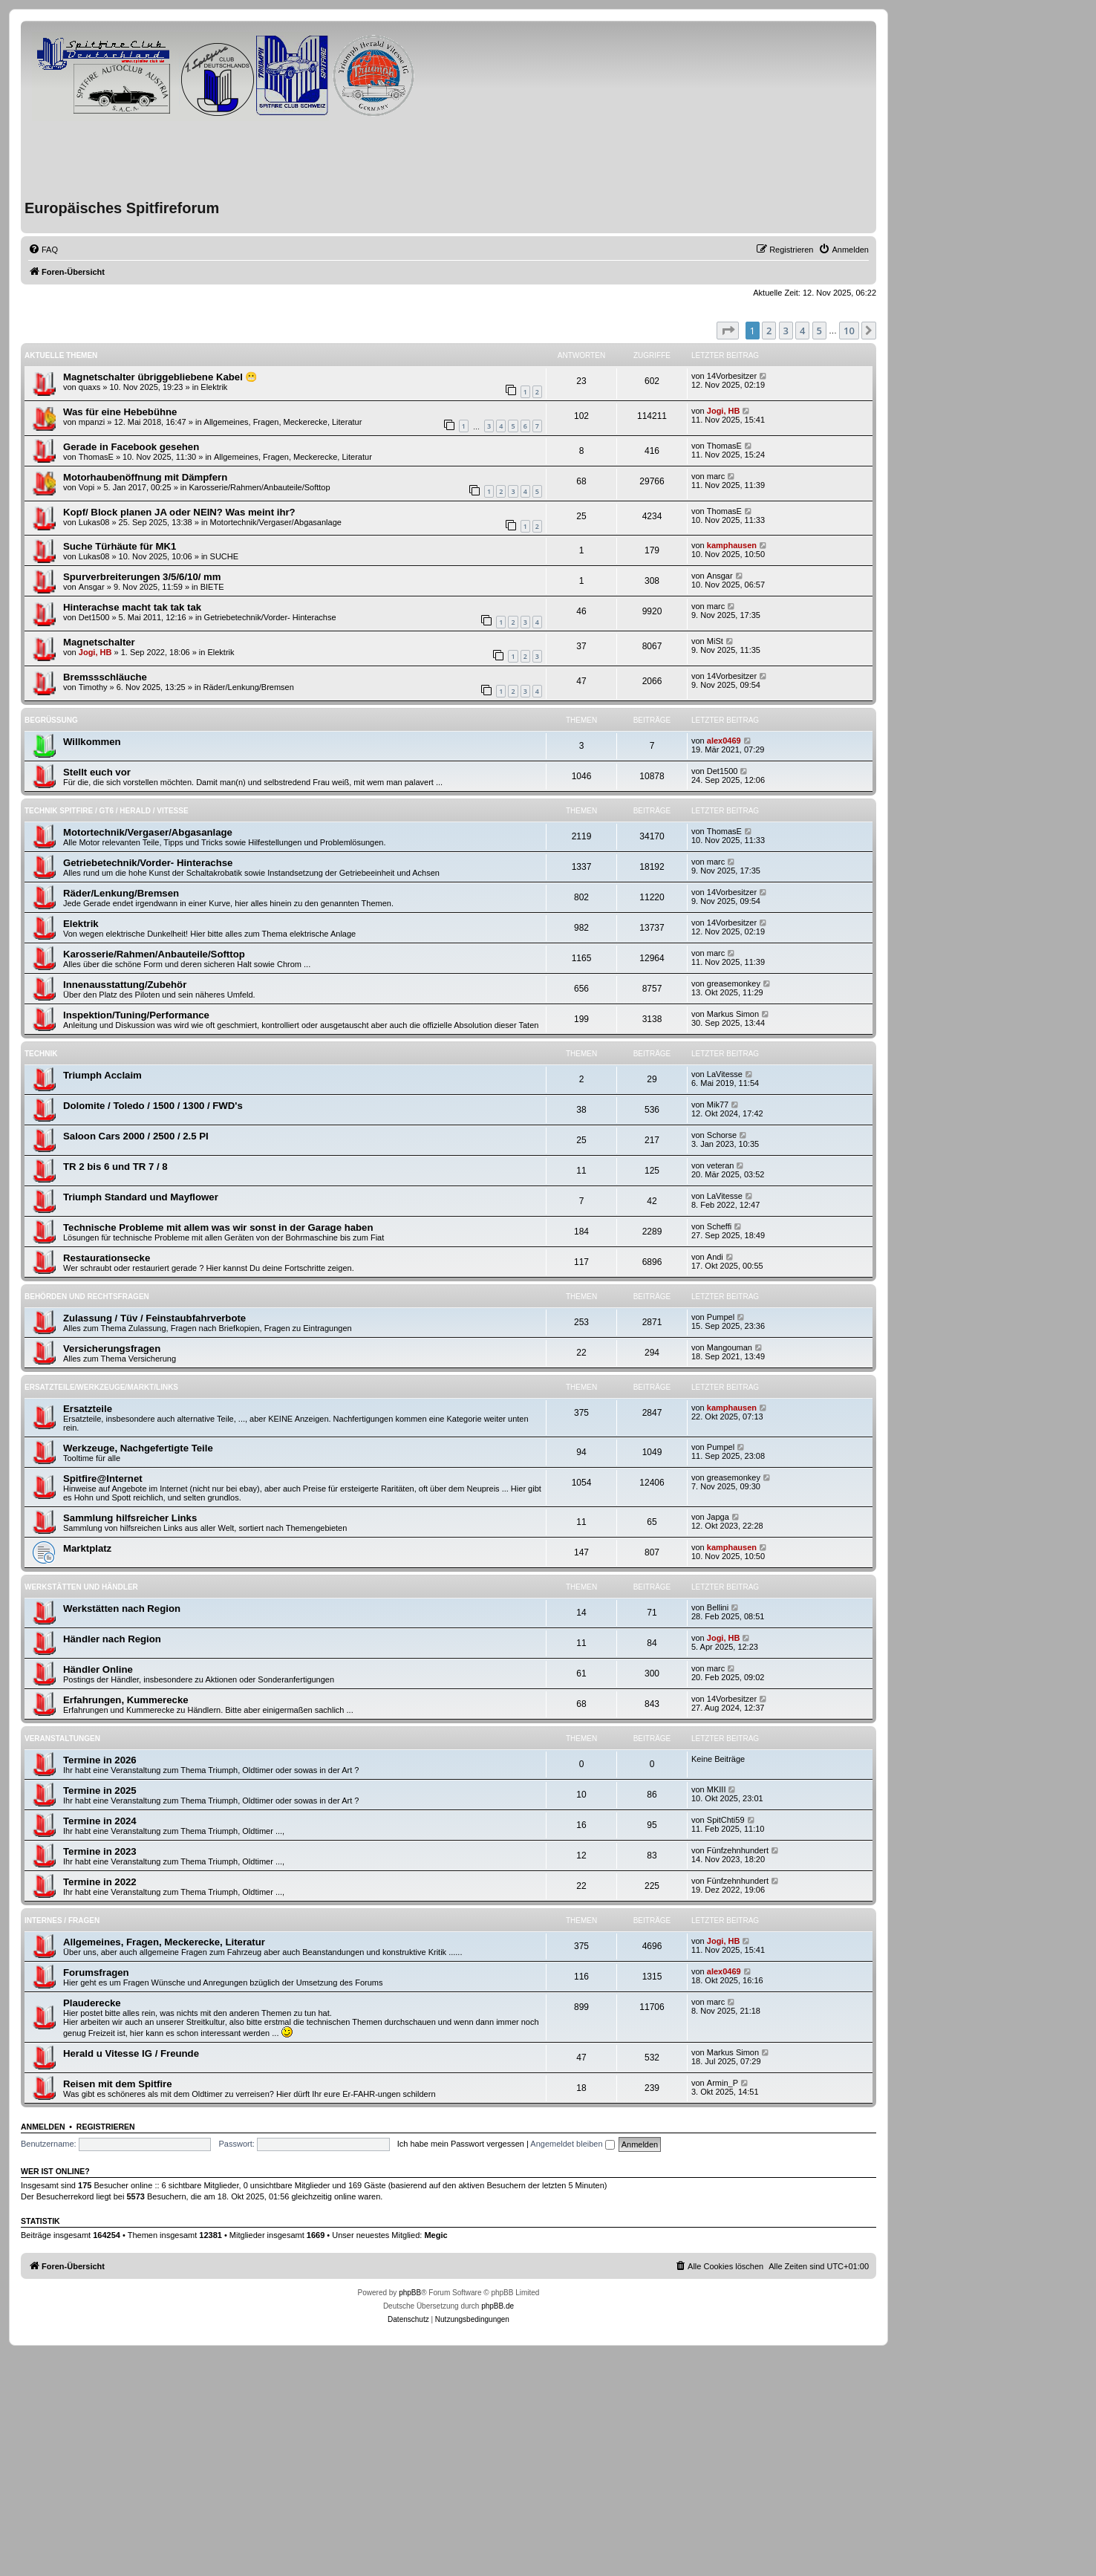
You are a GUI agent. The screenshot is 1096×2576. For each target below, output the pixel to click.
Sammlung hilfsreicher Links (130, 1517)
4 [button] (802, 330)
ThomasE (96, 456)
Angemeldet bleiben (572, 2143)
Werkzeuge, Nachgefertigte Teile (138, 1448)
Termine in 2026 (100, 1760)
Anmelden (43, 2126)
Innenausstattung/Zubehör (124, 984)
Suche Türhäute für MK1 (119, 546)
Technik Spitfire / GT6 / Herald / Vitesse (107, 811)
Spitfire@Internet (103, 1478)
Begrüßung (51, 720)
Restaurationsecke (106, 1257)
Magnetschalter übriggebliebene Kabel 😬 (160, 377)
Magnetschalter (99, 642)
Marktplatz (87, 1548)
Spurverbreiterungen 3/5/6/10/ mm (142, 576)
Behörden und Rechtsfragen (87, 1296)
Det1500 (94, 617)
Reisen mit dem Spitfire (117, 2083)
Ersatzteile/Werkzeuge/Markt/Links (101, 1387)
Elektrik (213, 387)
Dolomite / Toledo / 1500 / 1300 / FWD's (153, 1105)
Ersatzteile (87, 1408)
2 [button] (769, 330)
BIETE (212, 586)
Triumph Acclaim (102, 1075)
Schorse (722, 1135)
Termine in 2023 (100, 1851)
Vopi (86, 487)
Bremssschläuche (105, 677)
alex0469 (724, 740)
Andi (715, 1256)
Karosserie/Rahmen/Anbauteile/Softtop (259, 487)
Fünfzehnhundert (738, 1850)
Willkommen (92, 741)
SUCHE (224, 556)
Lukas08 (94, 522)
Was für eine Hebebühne (120, 411)
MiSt (715, 641)
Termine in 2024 (100, 1821)
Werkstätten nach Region (121, 1608)
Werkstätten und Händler (81, 1587)
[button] (728, 330)
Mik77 (717, 1104)
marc (716, 476)
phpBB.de (497, 2306)
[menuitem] (43, 249)
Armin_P (722, 2082)
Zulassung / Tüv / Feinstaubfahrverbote (154, 1318)
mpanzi (92, 421)
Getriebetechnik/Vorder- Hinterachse (270, 617)
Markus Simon (733, 1013)
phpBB (410, 2293)
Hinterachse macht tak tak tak (132, 607)
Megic (435, 2235)
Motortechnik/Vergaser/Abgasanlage (276, 522)
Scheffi (719, 1226)
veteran (720, 1165)
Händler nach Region (112, 1639)
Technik (41, 1054)
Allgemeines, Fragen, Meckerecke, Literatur (283, 421)
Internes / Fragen (62, 1920)
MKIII (716, 1789)
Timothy (93, 687)
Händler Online (98, 1669)
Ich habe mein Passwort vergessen (460, 2143)
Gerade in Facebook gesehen (131, 446)
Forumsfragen (96, 1972)
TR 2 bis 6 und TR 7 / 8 (115, 1166)
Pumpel (720, 1317)
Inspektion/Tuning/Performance (136, 1015)
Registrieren (105, 2126)
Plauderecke (92, 2003)
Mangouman (729, 1347)
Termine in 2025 (100, 1790)
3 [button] (786, 330)
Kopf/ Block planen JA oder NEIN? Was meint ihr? (179, 512)
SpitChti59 (726, 1819)
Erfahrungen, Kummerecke (126, 1699)
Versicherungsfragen (111, 1348)
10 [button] (849, 330)
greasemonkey (733, 983)
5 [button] (819, 330)
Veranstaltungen (62, 1738)
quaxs (89, 387)
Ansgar (92, 586)
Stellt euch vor (97, 772)
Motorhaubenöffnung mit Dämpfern (145, 477)
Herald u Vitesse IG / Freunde (131, 2053)
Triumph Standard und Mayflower (140, 1197)
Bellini (717, 1607)
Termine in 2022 (100, 1881)
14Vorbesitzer (732, 375)
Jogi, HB (723, 410)
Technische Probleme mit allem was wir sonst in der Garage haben (218, 1227)
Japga (718, 1516)
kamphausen (732, 545)
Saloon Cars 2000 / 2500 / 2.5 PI (136, 1136)
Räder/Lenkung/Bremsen (248, 687)
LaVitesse (725, 1074)
